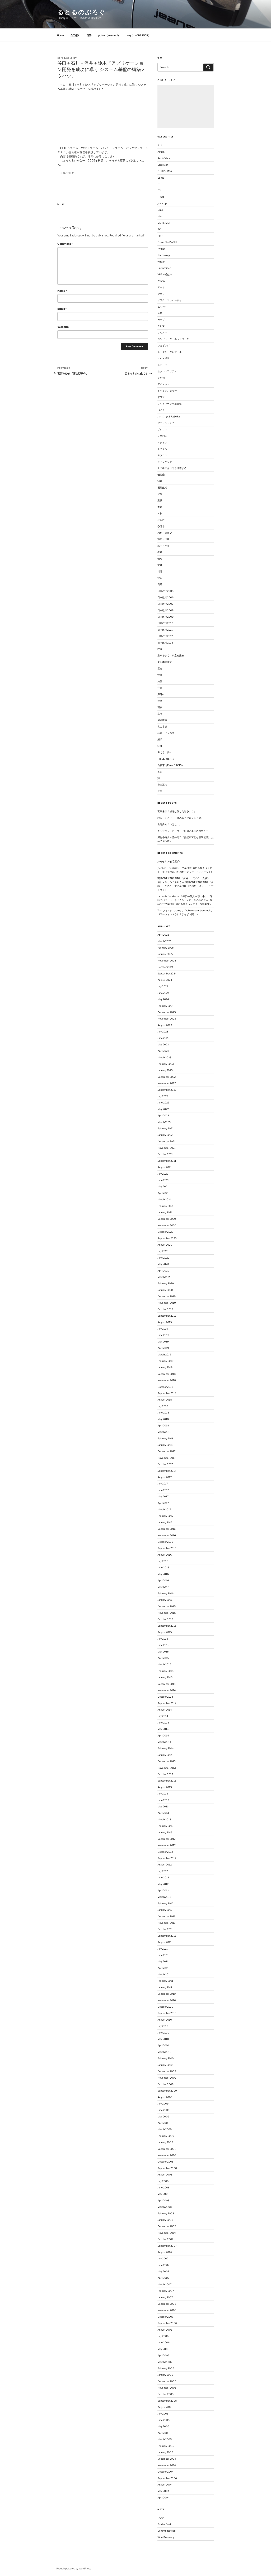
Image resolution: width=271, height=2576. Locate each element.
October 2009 (165, 2083)
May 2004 (163, 2490)
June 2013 (163, 1799)
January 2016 (164, 1599)
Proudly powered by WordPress (73, 2568)
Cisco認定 (163, 164)
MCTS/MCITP (165, 222)
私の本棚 (162, 726)
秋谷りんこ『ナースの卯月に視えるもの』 (180, 817)
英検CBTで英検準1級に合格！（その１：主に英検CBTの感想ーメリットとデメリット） (185, 885)
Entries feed (164, 2523)
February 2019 (165, 1360)
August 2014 (164, 1709)
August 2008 (164, 2174)
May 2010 (163, 2038)
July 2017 (162, 1483)
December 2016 (166, 1528)
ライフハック (164, 461)
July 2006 (163, 2335)
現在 (159, 706)
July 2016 (162, 1560)
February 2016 (165, 1592)
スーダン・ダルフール (169, 351)
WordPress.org (165, 2536)
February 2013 (165, 1825)
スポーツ (162, 364)
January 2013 (164, 1831)
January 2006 (165, 2374)
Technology (163, 254)
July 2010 (162, 2025)
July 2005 (163, 2413)
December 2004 (166, 2458)
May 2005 (163, 2425)
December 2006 (166, 2303)
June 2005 (163, 2419)
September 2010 (166, 2012)
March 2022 (164, 1121)
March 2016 (164, 1586)
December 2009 (166, 2070)
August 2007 (164, 2251)
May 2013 (163, 1805)
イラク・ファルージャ (169, 299)
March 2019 (164, 1354)
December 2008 (166, 2148)
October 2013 (165, 1773)
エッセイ (162, 306)
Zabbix (161, 280)
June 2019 (163, 1334)
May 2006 (163, 2348)
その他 (161, 377)
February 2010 (165, 2057)
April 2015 (163, 1657)
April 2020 (163, 1270)
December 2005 (166, 2380)
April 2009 (163, 2122)
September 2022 (166, 1089)
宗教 (159, 493)
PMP (160, 235)
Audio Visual (164, 157)
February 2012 (165, 1902)
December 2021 (166, 1140)
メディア (162, 441)
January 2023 (165, 1069)
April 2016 (163, 1579)
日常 (159, 583)
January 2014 (164, 1754)
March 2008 (164, 2206)
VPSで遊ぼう (164, 273)
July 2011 (162, 1948)
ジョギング (163, 345)
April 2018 (163, 1424)
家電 (159, 506)
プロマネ (162, 428)
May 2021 (163, 1185)
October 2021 (165, 1153)
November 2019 (166, 1302)
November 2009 (166, 2077)
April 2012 (163, 1889)
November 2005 (166, 2387)
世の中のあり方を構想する (171, 467)
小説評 (161, 519)
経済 (159, 738)
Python (161, 248)
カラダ (161, 319)
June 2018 (163, 1412)
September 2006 (167, 2322)
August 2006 (164, 2329)
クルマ (161, 325)
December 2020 (166, 1218)
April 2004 (163, 2497)
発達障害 (162, 719)
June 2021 (163, 1179)
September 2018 (166, 1392)
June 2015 (163, 1644)
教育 (159, 551)
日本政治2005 (165, 590)
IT (63, 204)
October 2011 (165, 1928)
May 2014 (163, 1728)
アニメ (161, 293)
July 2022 (162, 1095)
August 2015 (164, 1631)
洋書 (159, 687)
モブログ (162, 454)
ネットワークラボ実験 (169, 403)
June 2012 (163, 1876)
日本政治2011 (165, 629)
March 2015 (164, 1663)
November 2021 (166, 1147)
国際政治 (162, 486)
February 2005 (165, 2445)
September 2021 (166, 1160)
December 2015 (166, 1605)
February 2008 (165, 2212)
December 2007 (166, 2225)
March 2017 (164, 1508)
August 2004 (164, 2484)
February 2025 (165, 947)
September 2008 (167, 2167)
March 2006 (164, 2361)
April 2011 (163, 1967)
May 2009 (163, 2116)
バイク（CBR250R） (139, 34)
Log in (160, 2517)
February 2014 (165, 1747)
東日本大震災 (164, 661)
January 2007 (165, 2296)
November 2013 (166, 1767)
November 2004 (166, 2464)
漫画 (159, 700)
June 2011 (163, 1954)
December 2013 (166, 1760)
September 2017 (166, 1470)
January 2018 (164, 1444)
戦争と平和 (163, 545)
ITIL (159, 189)
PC (159, 228)
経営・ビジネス (165, 732)
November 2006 (166, 2309)
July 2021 (162, 1173)
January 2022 (164, 1134)
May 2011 (162, 1960)
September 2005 (167, 2400)
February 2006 (165, 2367)
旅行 (159, 577)
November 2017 (166, 1457)
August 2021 (164, 1166)
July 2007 (162, 2257)
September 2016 (166, 1547)
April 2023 (163, 1050)
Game (160, 177)
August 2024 (164, 979)
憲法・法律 (163, 538)
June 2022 (163, 1102)
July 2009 (163, 2103)
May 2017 (163, 1495)
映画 (159, 648)
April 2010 (163, 2044)
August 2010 (164, 2019)
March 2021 (164, 1198)
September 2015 (166, 1625)
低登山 (161, 474)
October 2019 (165, 1308)
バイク (161, 409)
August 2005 (164, 2406)
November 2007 (166, 2232)
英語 (89, 34)
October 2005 (165, 2393)
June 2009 (163, 2109)
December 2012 (166, 1838)
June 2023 (163, 1037)
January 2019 (164, 1366)
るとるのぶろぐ (81, 12)
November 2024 (166, 960)
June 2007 (163, 2264)
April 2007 (163, 2277)
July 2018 (162, 1405)
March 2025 (164, 940)
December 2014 (166, 1683)
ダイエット (163, 383)
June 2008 (163, 2186)
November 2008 (166, 2154)
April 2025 (163, 934)
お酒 (159, 312)
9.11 (159, 144)
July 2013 (162, 1793)
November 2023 (166, 1018)
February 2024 (165, 1005)
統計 (159, 745)
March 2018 (164, 1431)
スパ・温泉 (163, 357)
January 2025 (165, 953)
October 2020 (165, 1231)
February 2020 (165, 1282)
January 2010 (165, 2064)
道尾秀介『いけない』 (169, 823)
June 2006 (163, 2341)
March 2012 (164, 1896)
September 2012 (166, 1857)
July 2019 (162, 1328)
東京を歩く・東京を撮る (170, 654)
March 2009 (164, 2128)
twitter (161, 261)
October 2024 (165, 966)
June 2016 (163, 1566)
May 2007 (163, 2270)
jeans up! (162, 202)
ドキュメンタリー (167, 390)
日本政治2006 (165, 596)
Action (161, 151)
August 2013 (164, 1786)
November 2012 (166, 1844)
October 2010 (165, 2006)
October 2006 (165, 2316)
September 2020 (167, 1237)
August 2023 (164, 1024)
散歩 (159, 558)
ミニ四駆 (162, 435)
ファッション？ (165, 422)
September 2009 (167, 2090)
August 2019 (164, 1321)
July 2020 (162, 1250)
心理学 (161, 525)
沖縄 (159, 674)
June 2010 (163, 2032)
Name (62, 290)
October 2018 (165, 1386)
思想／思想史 (164, 532)
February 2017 (165, 1515)
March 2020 (164, 1276)
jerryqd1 (161, 860)
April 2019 (163, 1347)
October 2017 (165, 1463)
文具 (159, 564)
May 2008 (163, 2193)
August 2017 (164, 1476)
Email (62, 308)
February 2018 (165, 1437)
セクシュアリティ (167, 370)
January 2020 (165, 1289)
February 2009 (165, 2135)
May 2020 (163, 1263)
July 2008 (163, 2180)
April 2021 (163, 1192)
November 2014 (166, 1689)
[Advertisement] (185, 106)
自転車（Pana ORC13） (170, 764)
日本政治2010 (165, 622)
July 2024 (162, 985)
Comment (65, 243)
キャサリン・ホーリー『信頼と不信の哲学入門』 (184, 830)
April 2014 (163, 1735)
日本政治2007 (165, 603)
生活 (159, 713)
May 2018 (163, 1418)
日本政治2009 (165, 616)
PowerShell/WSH (167, 241)
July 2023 (162, 1031)
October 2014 (165, 1696)
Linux (160, 209)
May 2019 (163, 1341)
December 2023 (166, 1011)
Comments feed (166, 2530)
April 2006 (163, 2354)
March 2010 (164, 2051)
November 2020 (166, 1224)
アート (161, 286)
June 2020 (163, 1257)
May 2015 (163, 1651)
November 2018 (166, 1379)
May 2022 (163, 1108)
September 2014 (166, 1702)
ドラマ (161, 396)
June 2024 (163, 992)
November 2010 (166, 1999)
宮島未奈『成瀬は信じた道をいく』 (176, 810)
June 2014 (163, 1722)
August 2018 (164, 1399)
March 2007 (164, 2283)
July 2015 (162, 1638)
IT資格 (161, 196)
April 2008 (163, 2199)
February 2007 (165, 2290)
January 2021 (164, 1211)
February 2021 (165, 1205)
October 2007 (165, 2238)
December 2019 (166, 1295)
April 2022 (163, 1114)
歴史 (159, 667)
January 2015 (164, 1676)
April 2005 (163, 2432)
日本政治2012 (165, 635)
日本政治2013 (165, 642)
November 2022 (166, 1082)
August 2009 (164, 2096)
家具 (159, 499)
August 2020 (164, 1244)
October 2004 (165, 2471)
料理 (159, 570)
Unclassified (164, 267)
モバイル (162, 448)
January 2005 (165, 2451)
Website (63, 326)
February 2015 (165, 1670)
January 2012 (164, 1909)
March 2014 (164, 1741)
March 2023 (164, 1056)
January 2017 (164, 1521)
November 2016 (166, 1534)
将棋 (159, 512)
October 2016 (165, 1541)
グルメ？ (162, 332)
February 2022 (165, 1127)
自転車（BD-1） (166, 758)
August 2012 (164, 1864)
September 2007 (167, 2245)
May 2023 (163, 1043)
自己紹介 (75, 34)
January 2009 (165, 2141)
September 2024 (166, 973)
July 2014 (162, 1715)
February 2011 (165, 1980)
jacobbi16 (162, 867)
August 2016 (164, 1554)
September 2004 (167, 2477)
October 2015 (165, 1618)
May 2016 (163, 1573)
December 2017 (166, 1450)
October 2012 (165, 1851)
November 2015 (166, 1612)
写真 (159, 480)
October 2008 (165, 2161)
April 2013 (163, 1812)
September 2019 (166, 1315)
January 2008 (165, 2219)
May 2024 (163, 998)
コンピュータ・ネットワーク (173, 338)
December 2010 (166, 1993)
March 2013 (164, 1818)
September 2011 (166, 1935)
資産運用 (162, 784)
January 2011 (164, 1986)
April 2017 (163, 1502)
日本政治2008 (165, 609)
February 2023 (165, 1063)
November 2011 (166, 1922)
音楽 (159, 790)
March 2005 (164, 2438)
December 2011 (166, 1915)
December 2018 (166, 1373)
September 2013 (166, 1780)
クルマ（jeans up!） (109, 34)
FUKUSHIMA (164, 170)
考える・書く (164, 751)
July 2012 (162, 1870)
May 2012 (163, 1883)
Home (60, 34)
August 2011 (164, 1941)
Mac (159, 215)
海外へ (161, 693)
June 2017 (163, 1489)
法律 (159, 680)
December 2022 (166, 1076)
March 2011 (164, 1973)
